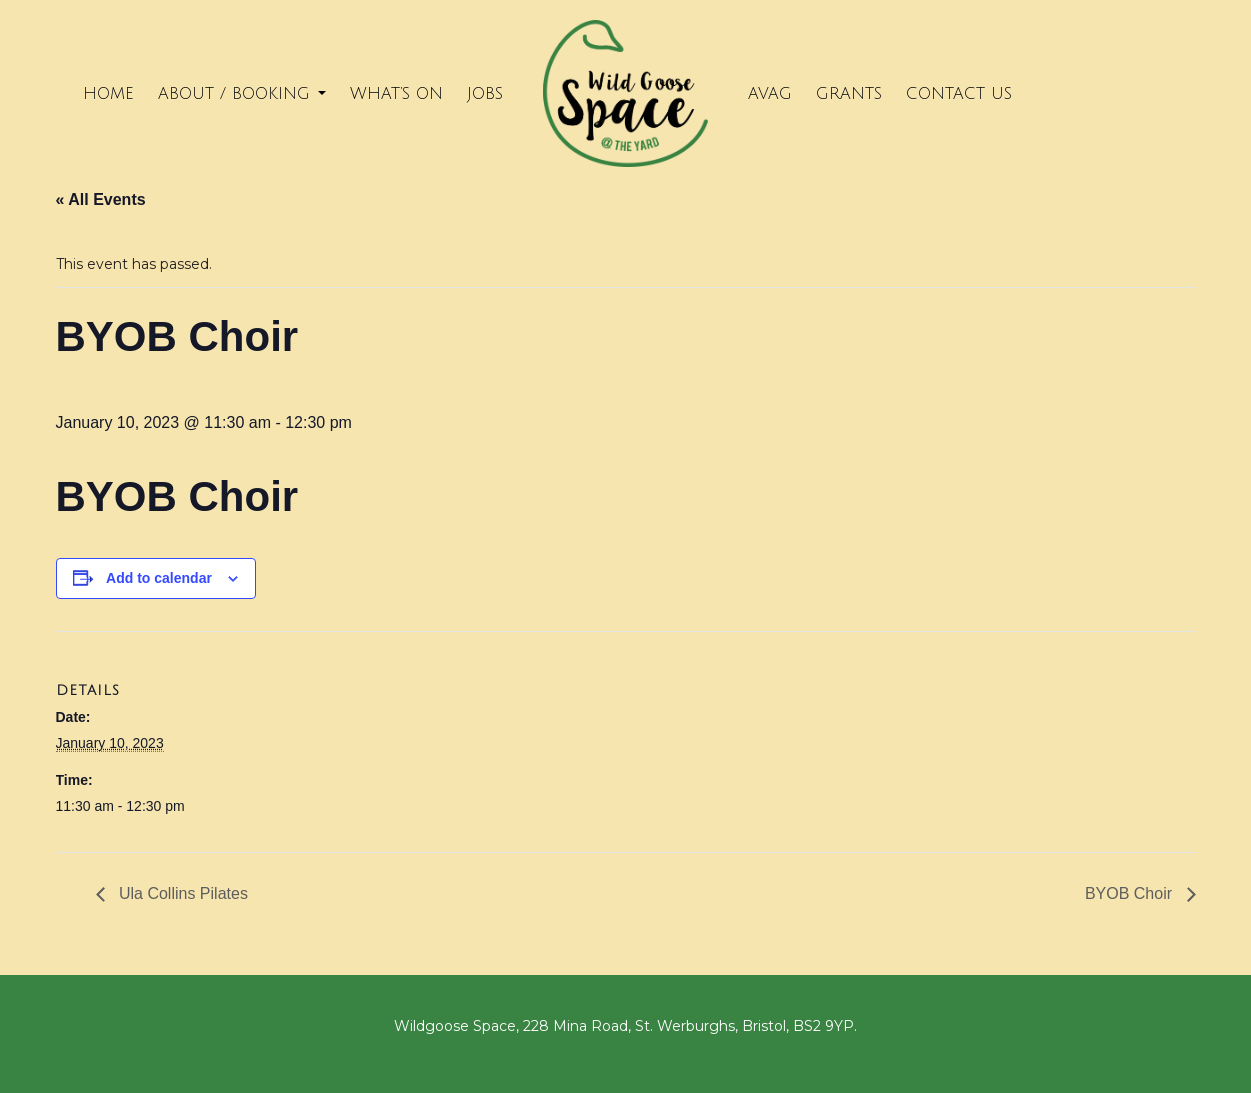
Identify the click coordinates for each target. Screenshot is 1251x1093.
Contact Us (959, 94)
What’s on (396, 94)
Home (108, 94)
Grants (849, 94)
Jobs (485, 94)
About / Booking (242, 94)
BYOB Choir (1131, 893)
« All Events (101, 199)
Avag (770, 94)
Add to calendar (159, 578)
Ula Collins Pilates (181, 893)
